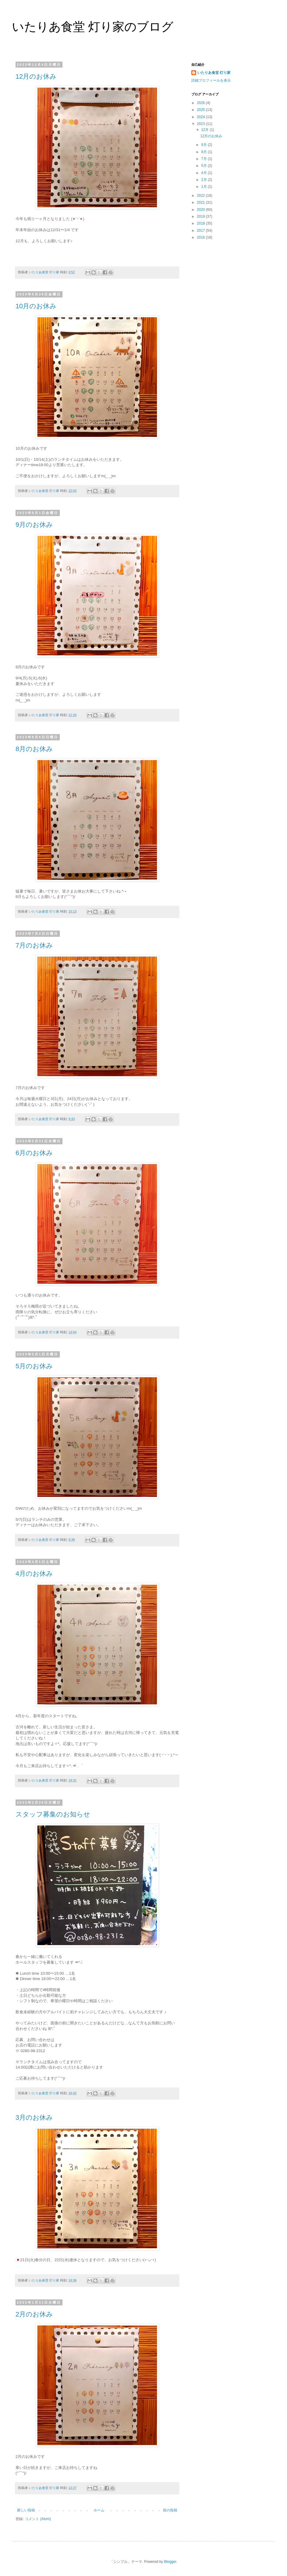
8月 (204, 152)
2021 (201, 202)
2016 (201, 237)
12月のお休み (36, 76)
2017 (201, 230)
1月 (204, 186)
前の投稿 (170, 2510)
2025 (201, 110)
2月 (204, 180)
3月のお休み (34, 2117)
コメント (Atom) (38, 2519)
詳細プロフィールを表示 (211, 80)
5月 (204, 166)
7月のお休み (34, 945)
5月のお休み (34, 1366)
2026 (201, 103)
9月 (204, 145)
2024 (201, 117)
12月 (205, 130)
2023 (201, 124)
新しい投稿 (26, 2510)
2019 (201, 216)
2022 (201, 195)
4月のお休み (34, 1573)
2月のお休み (34, 2314)
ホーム (99, 2510)
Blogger (170, 2562)
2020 (201, 210)
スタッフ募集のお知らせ (53, 1814)
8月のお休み (34, 749)
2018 (201, 223)
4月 (204, 173)
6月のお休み (34, 1153)
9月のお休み (34, 524)
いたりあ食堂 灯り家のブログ (92, 26)
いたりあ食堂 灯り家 (213, 73)
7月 (204, 159)
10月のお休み (36, 306)
